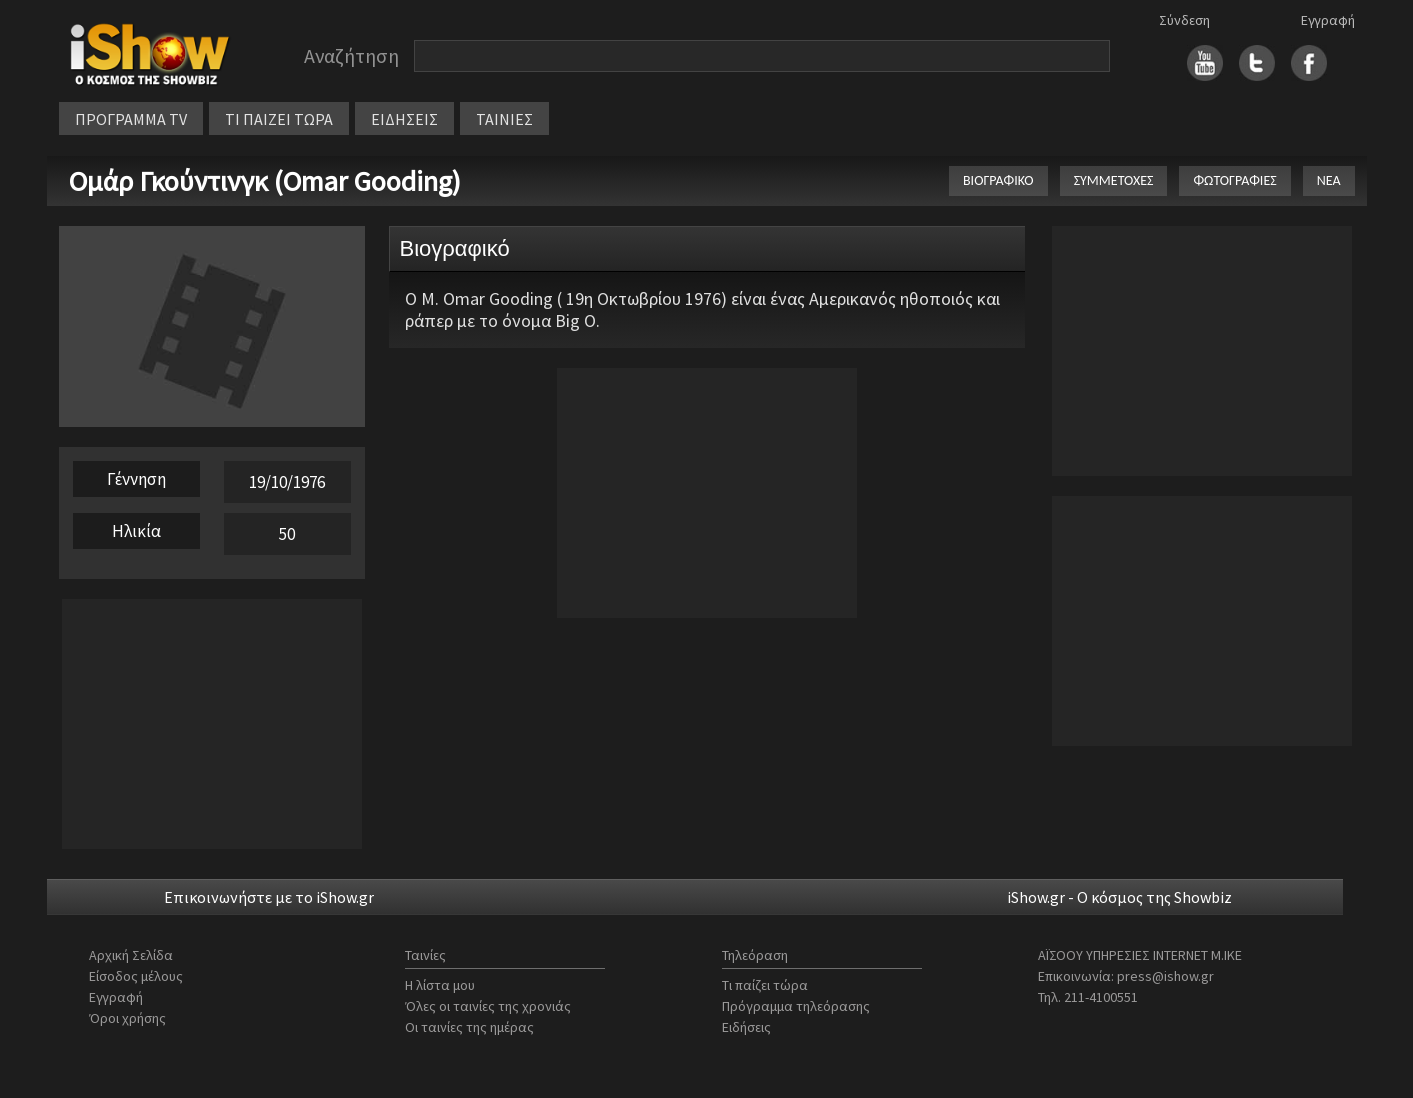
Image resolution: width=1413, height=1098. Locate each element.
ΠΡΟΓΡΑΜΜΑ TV (131, 119)
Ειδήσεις (746, 1027)
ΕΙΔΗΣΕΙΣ (404, 119)
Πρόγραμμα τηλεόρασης (796, 1006)
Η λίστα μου (440, 985)
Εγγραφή (1328, 20)
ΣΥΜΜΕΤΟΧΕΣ (1114, 180)
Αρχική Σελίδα (131, 955)
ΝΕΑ (1329, 180)
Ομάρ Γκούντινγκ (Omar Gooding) (265, 181)
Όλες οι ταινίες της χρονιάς (488, 1006)
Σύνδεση (1184, 20)
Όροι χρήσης (127, 1018)
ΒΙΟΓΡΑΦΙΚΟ (998, 180)
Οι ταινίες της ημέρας (469, 1027)
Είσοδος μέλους (136, 976)
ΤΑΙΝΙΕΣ (504, 119)
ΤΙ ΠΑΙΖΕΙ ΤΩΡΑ (279, 119)
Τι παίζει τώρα (765, 985)
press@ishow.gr (1165, 976)
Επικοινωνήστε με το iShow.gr (269, 897)
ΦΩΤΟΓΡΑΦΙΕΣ (1234, 180)
